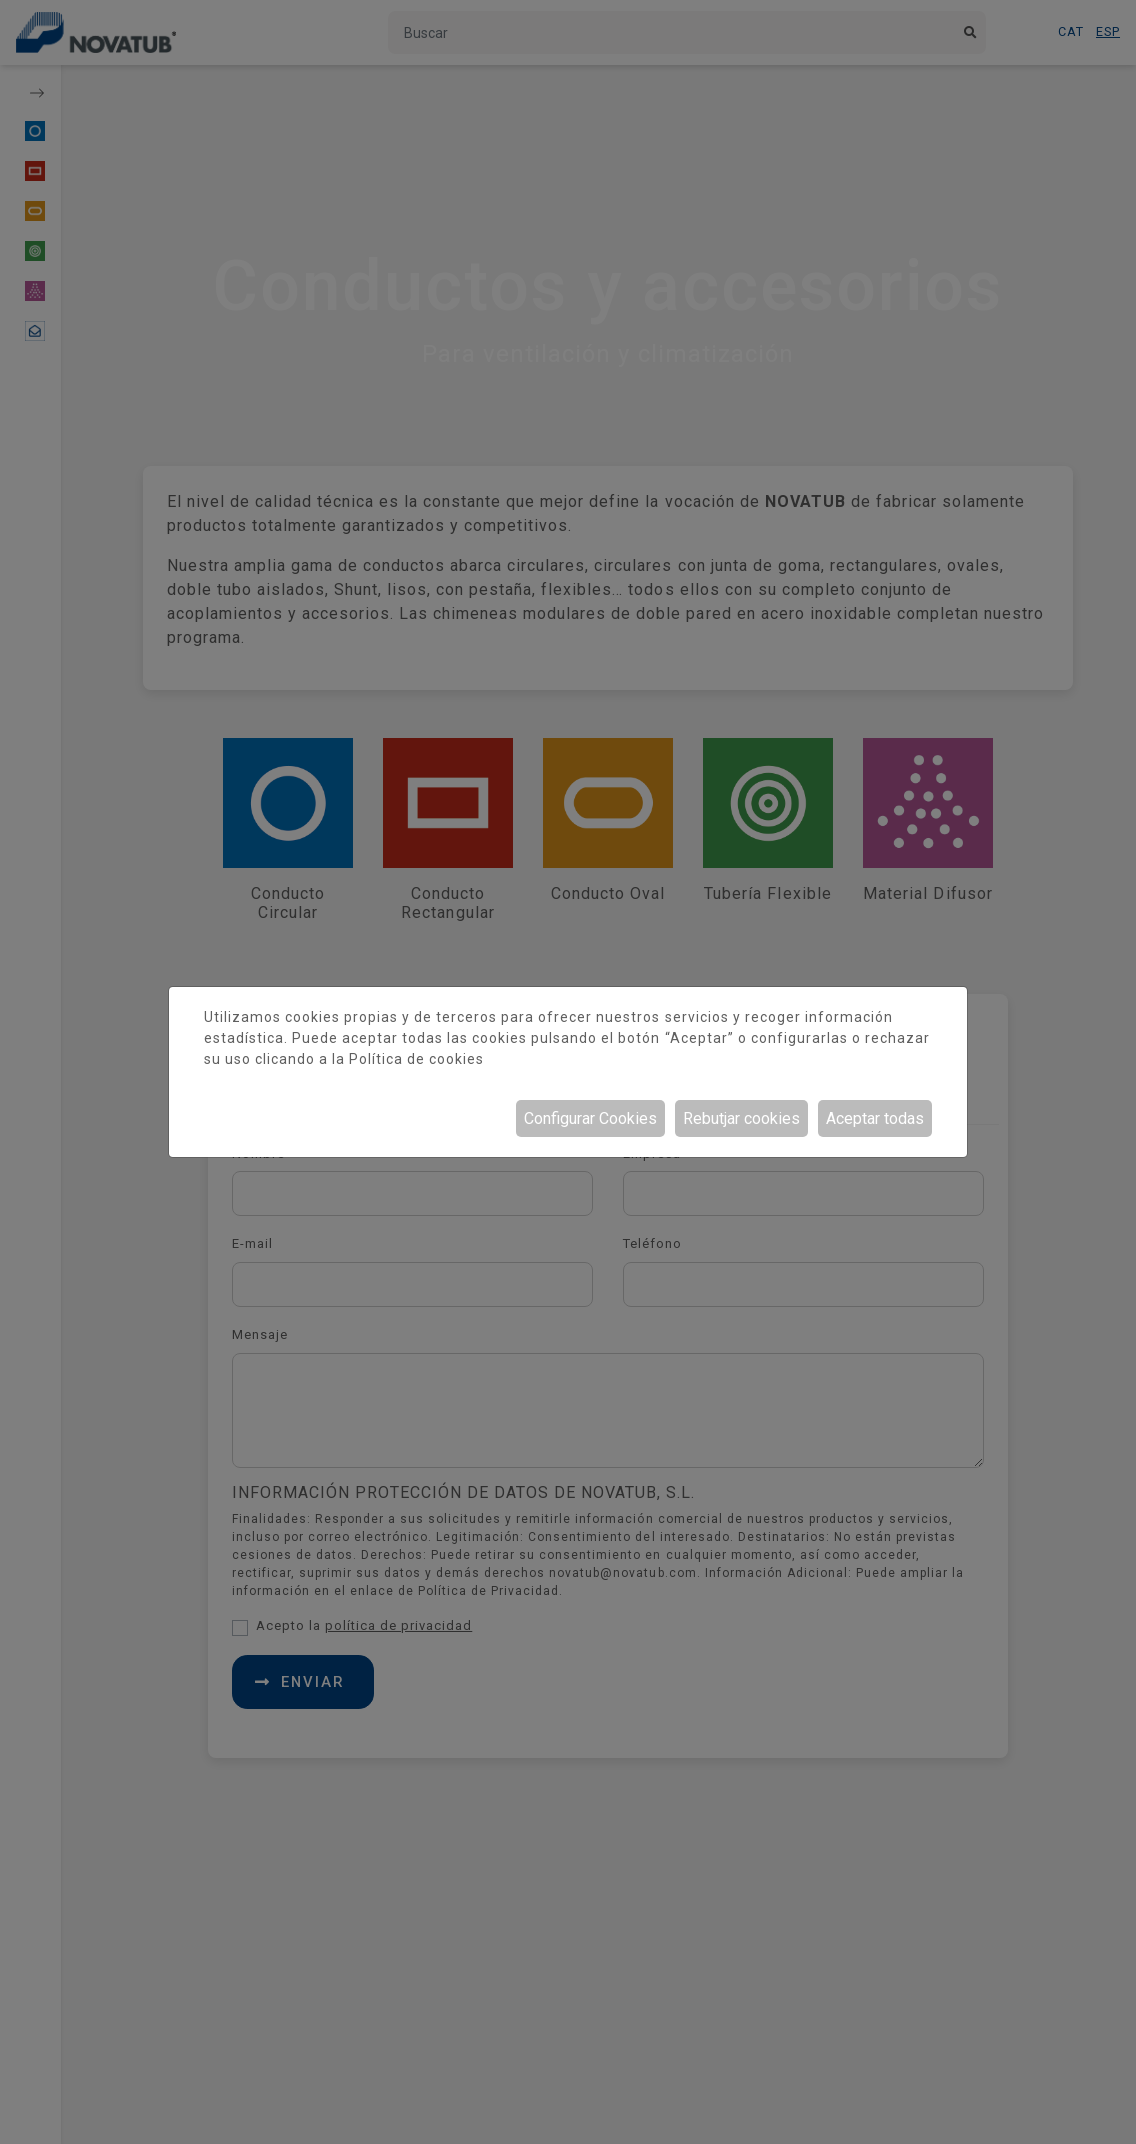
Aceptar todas (875, 1118)
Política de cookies (416, 1059)
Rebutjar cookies (741, 1118)
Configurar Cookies (590, 1118)
